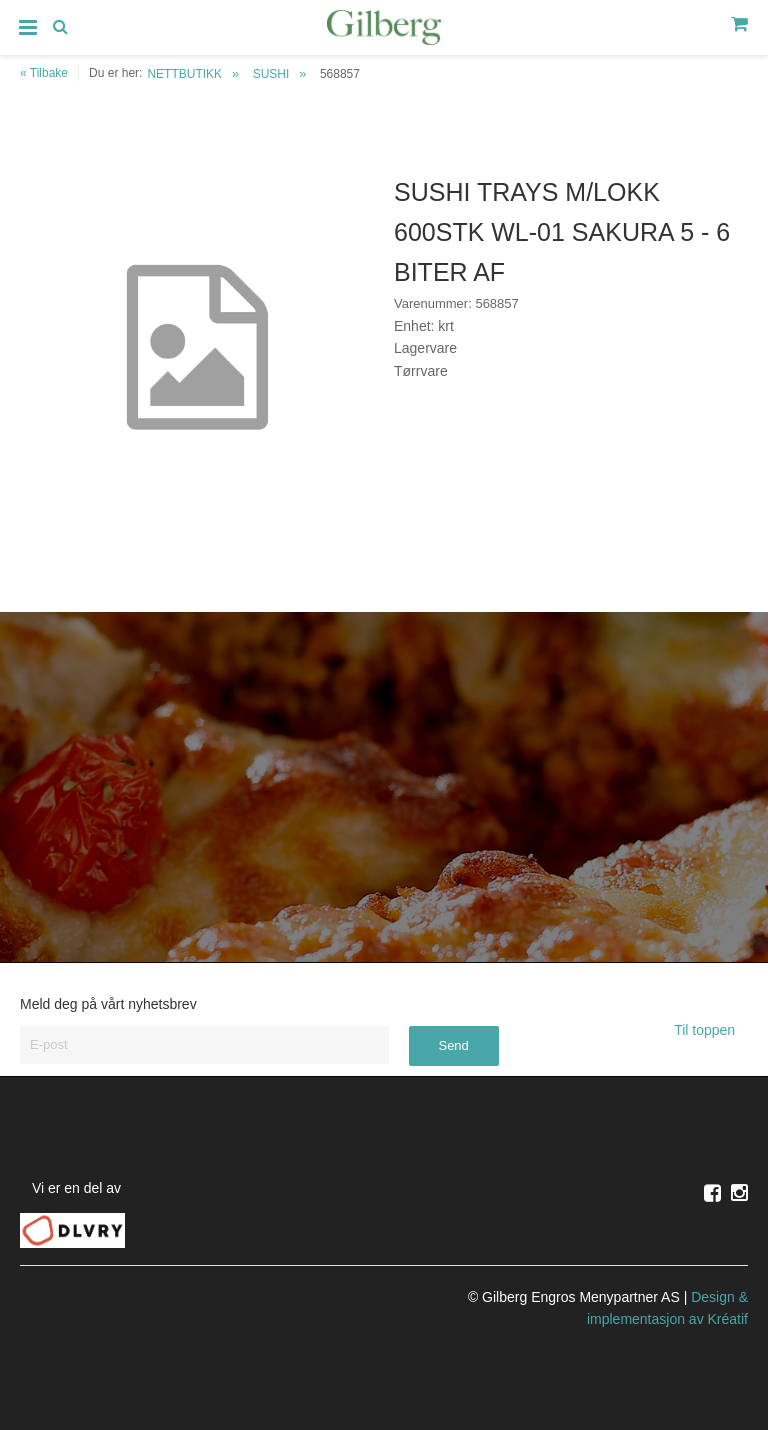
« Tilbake (44, 73)
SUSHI (271, 74)
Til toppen (711, 1030)
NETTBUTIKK (184, 74)
